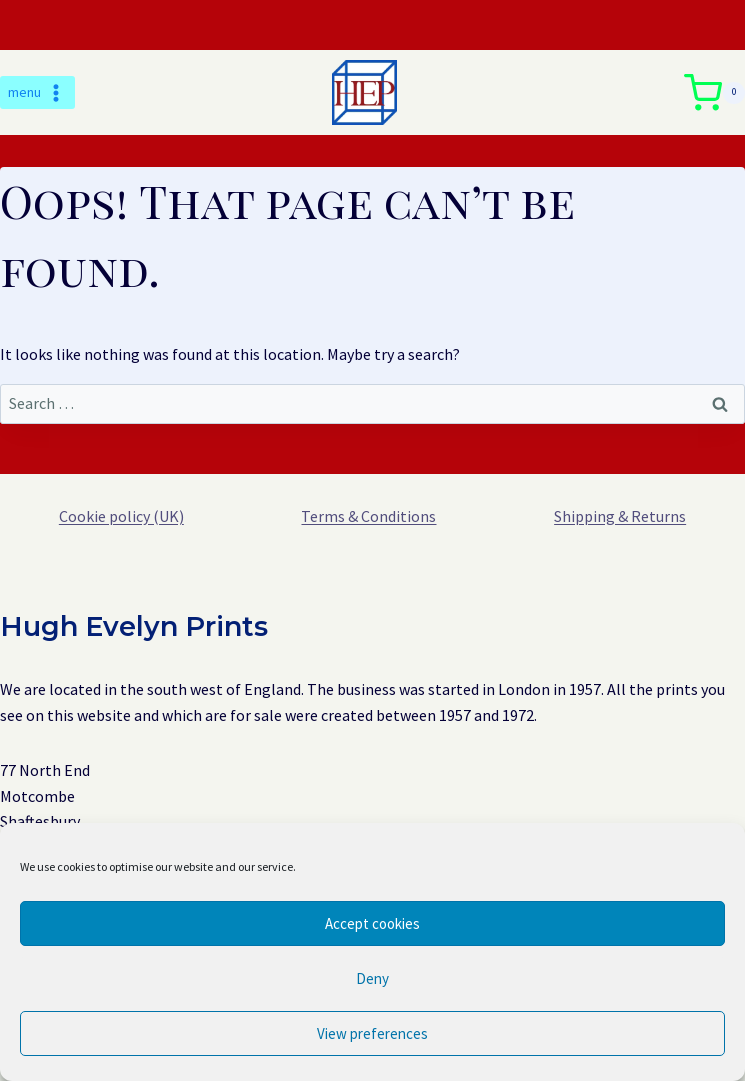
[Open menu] (37, 93)
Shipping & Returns (620, 516)
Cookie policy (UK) (121, 516)
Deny (372, 978)
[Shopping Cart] (714, 93)
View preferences (372, 1033)
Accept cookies (372, 923)
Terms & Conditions (368, 516)
